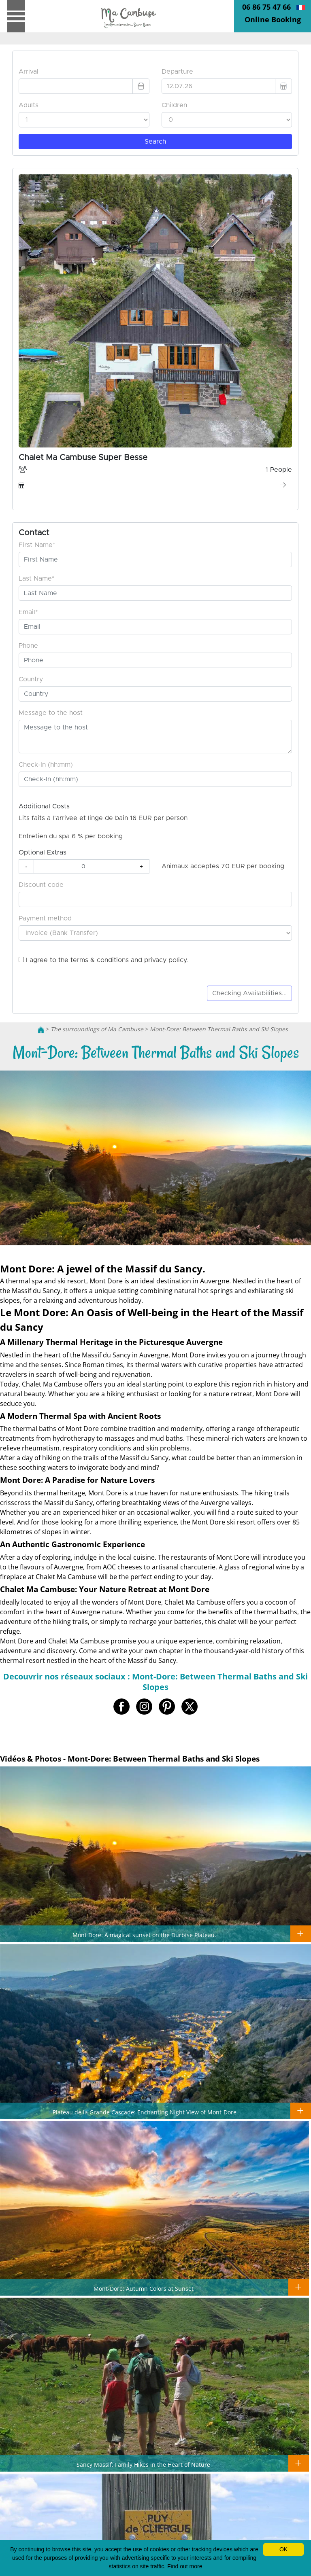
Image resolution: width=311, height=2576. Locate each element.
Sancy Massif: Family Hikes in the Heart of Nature (143, 2464)
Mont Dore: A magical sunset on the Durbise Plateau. (144, 1934)
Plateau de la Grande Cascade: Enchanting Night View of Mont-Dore (144, 2112)
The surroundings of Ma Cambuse (97, 1029)
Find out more (184, 2566)
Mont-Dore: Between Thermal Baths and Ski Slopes (219, 1029)
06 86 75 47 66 (266, 7)
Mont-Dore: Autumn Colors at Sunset (144, 2288)
